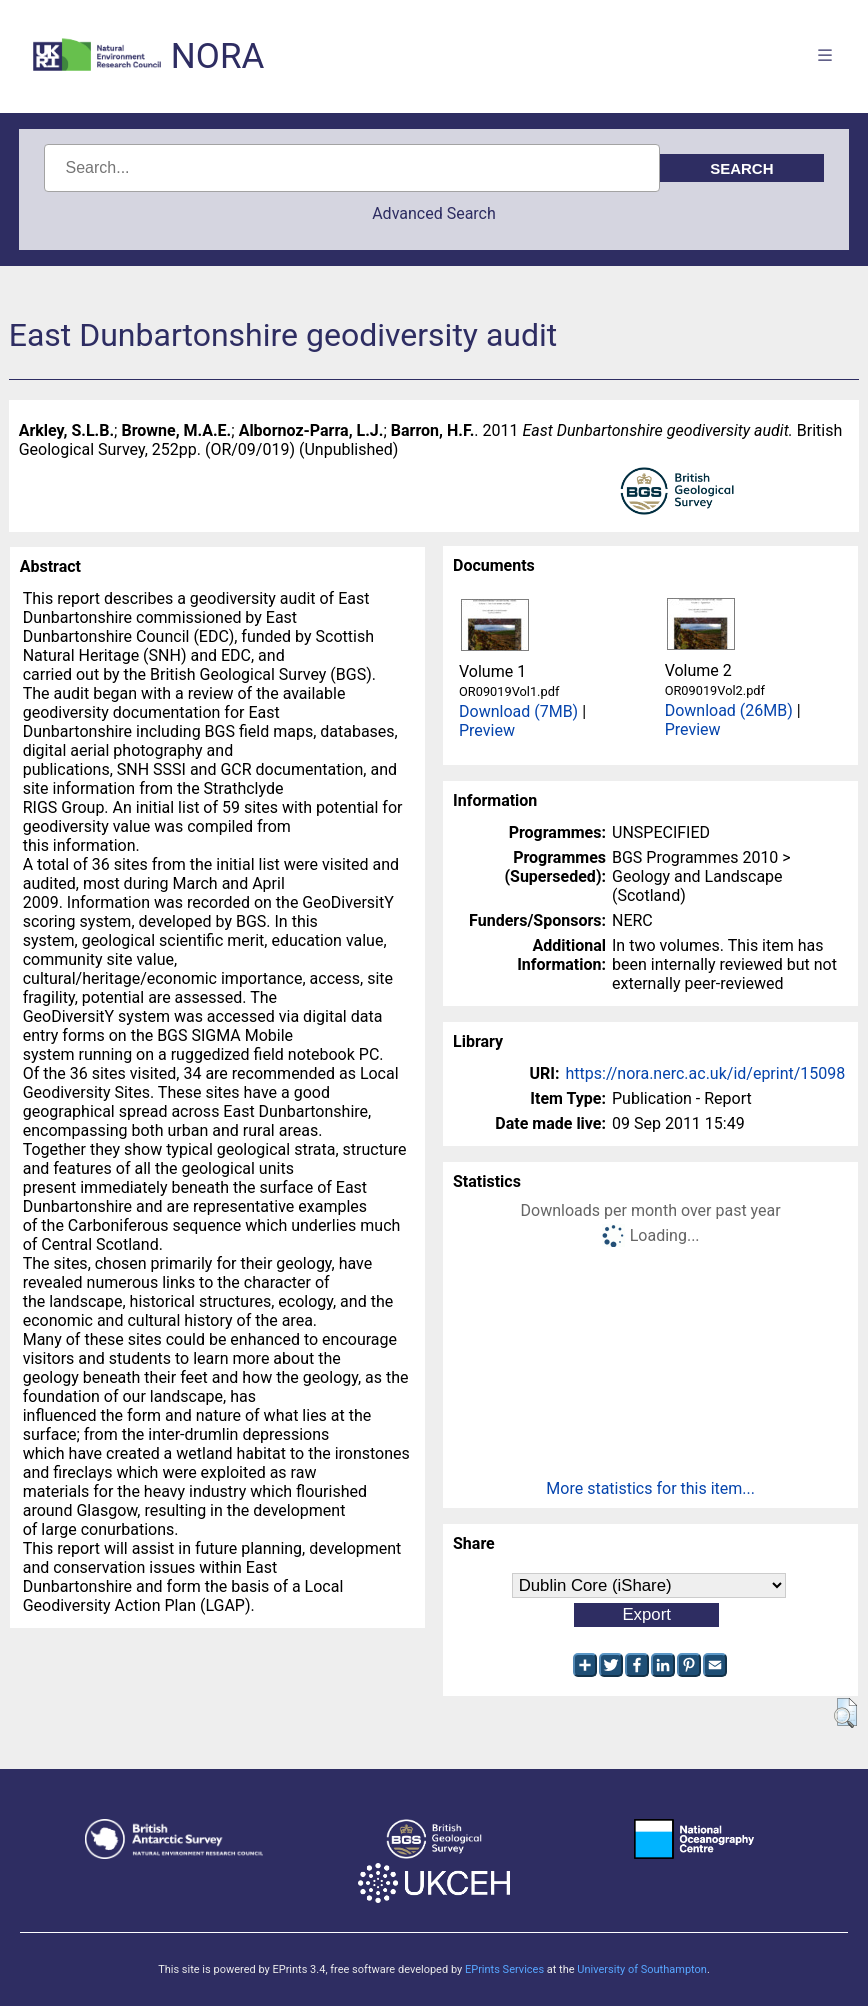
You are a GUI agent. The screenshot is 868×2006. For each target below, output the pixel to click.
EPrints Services (504, 1969)
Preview (487, 730)
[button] (845, 1713)
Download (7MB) (518, 711)
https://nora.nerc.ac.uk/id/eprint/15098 (706, 1073)
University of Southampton (642, 1969)
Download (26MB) (729, 710)
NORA (217, 56)
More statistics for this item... (650, 1488)
